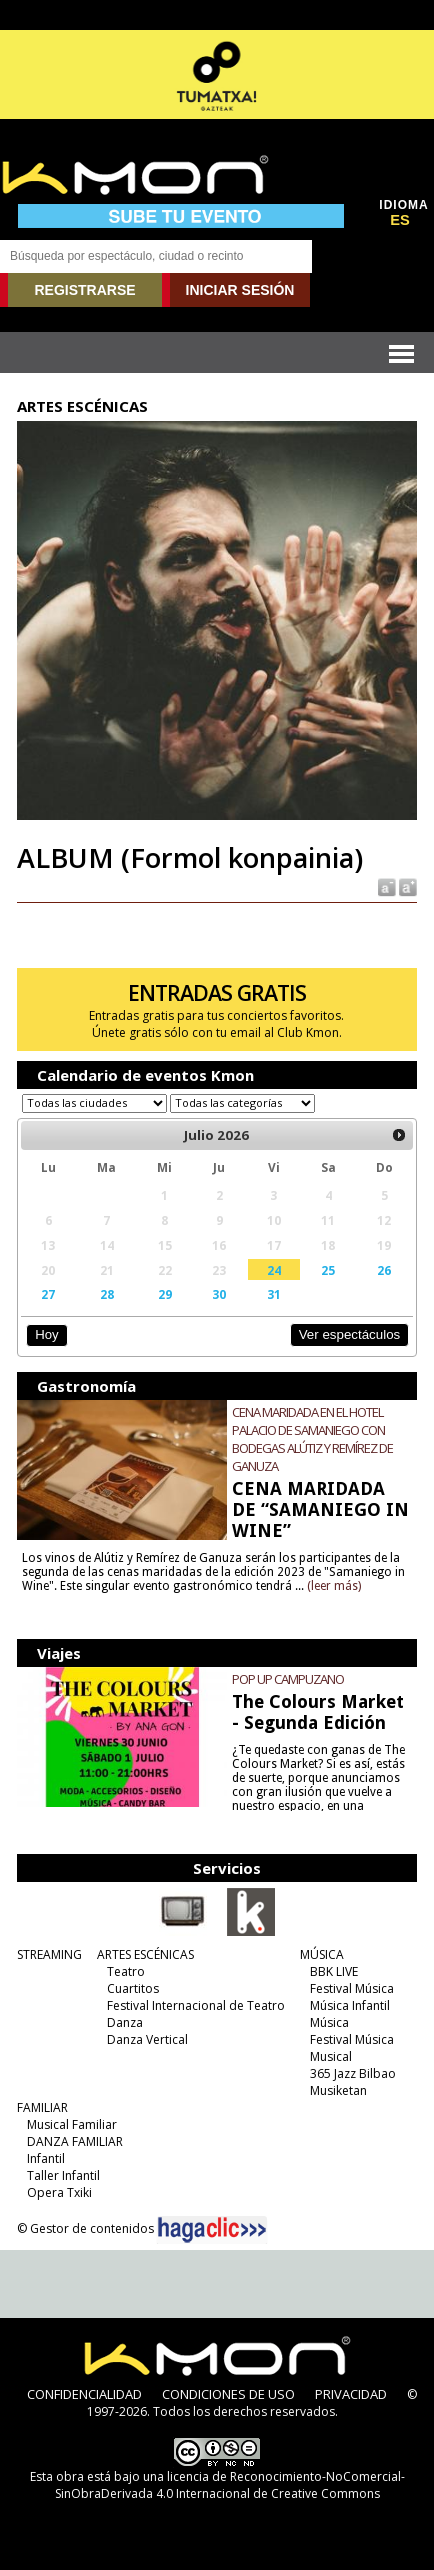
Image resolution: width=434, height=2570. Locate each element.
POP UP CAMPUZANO (288, 1679)
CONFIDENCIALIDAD (84, 2394)
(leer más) (334, 1586)
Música (329, 2022)
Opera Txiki (59, 2192)
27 (48, 1294)
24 (274, 1270)
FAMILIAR (42, 2107)
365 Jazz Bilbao (353, 2073)
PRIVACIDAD (351, 2394)
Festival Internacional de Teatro (196, 2005)
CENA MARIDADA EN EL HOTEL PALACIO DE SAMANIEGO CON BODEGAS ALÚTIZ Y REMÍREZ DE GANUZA (312, 1439)
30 (219, 1294)
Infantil (46, 2158)
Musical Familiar (72, 2124)
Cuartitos (133, 1988)
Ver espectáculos (350, 1334)
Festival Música (352, 1988)
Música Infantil (350, 2005)
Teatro (126, 1971)
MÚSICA (322, 1954)
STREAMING (49, 1954)
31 (274, 1294)
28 (107, 1294)
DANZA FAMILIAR (75, 2141)
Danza (125, 2022)
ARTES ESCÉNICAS (145, 1954)
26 (384, 1270)
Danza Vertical (147, 2039)
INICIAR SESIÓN (240, 290)
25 (328, 1270)
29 (165, 1294)
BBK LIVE (334, 1971)
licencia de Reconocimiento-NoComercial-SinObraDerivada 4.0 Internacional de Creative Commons (230, 2485)
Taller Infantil (63, 2175)
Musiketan (338, 2090)
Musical (331, 2056)
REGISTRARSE (84, 290)
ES (400, 220)
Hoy (46, 1334)
